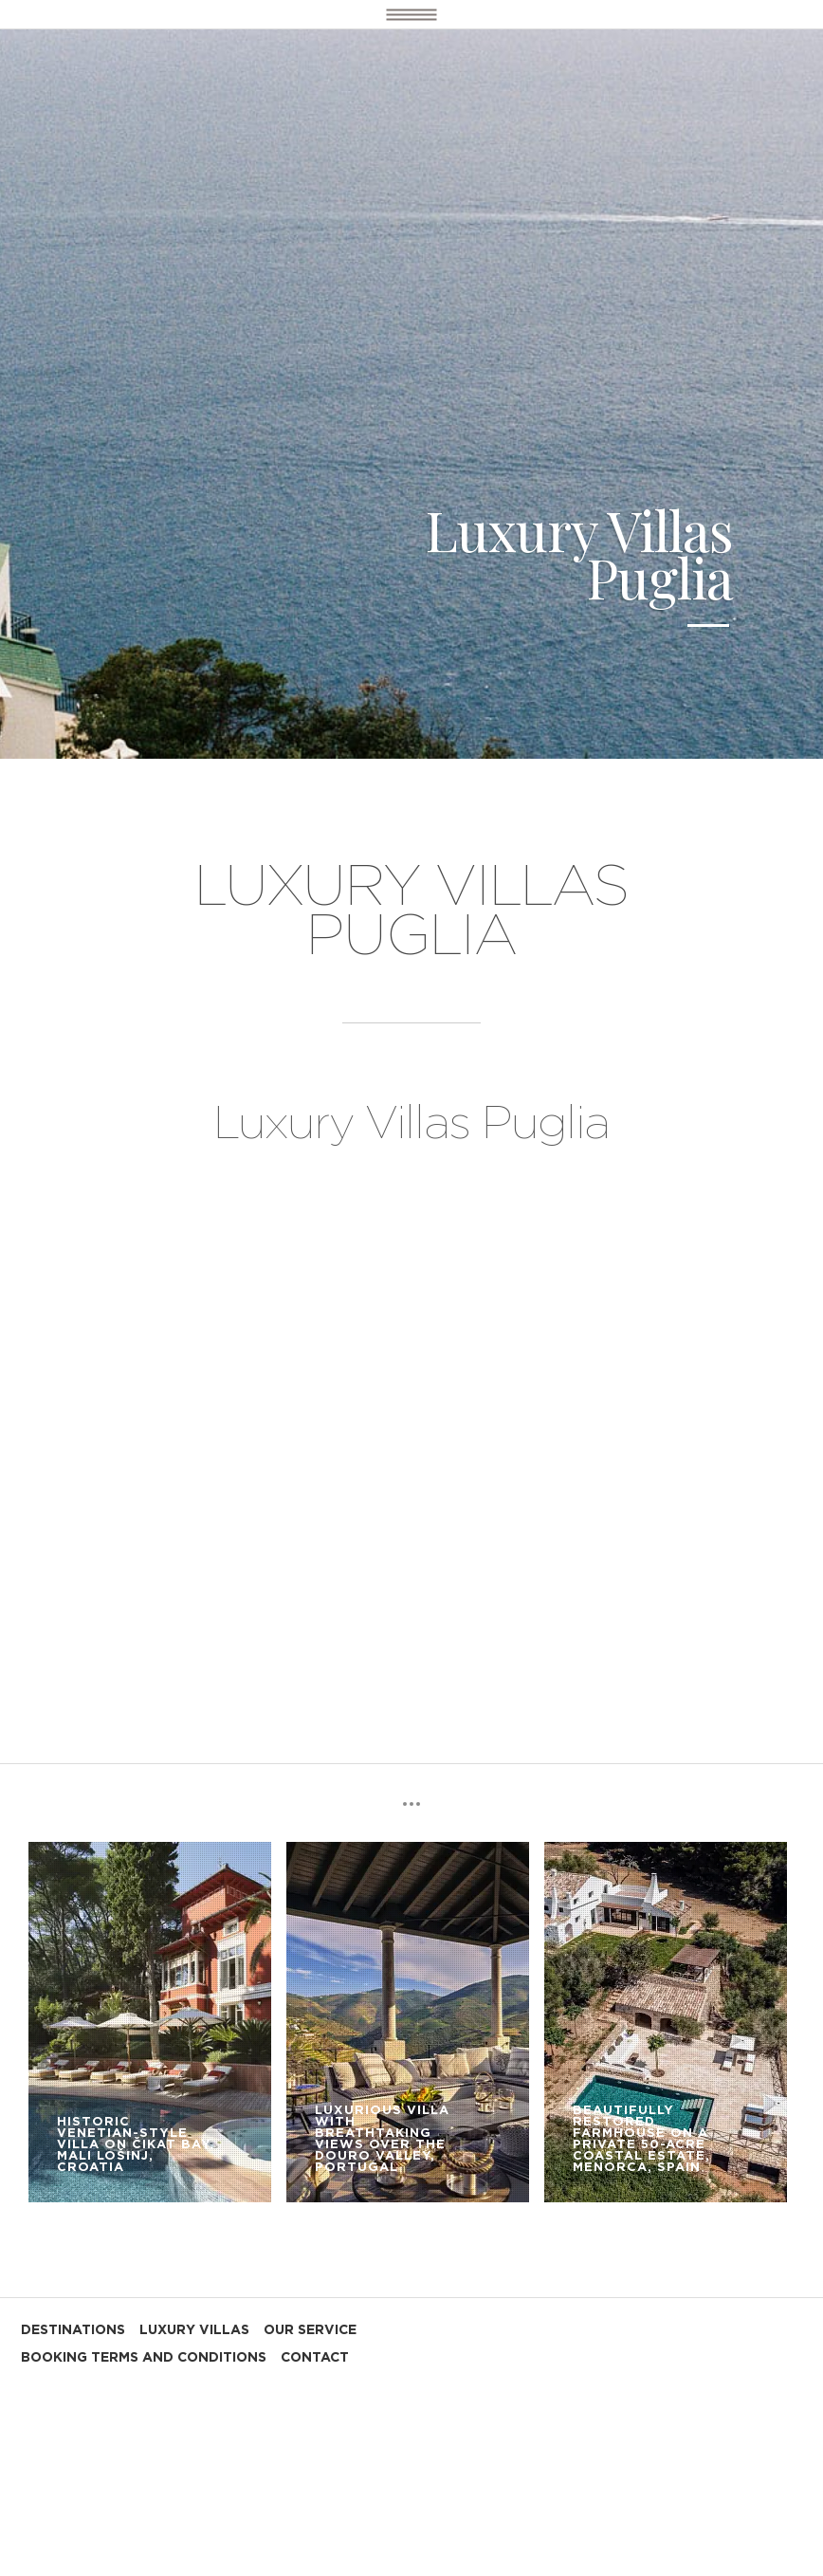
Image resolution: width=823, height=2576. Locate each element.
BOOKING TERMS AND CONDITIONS (143, 2357)
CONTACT (315, 2357)
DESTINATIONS (73, 2330)
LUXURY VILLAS (194, 2330)
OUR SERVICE (310, 2330)
